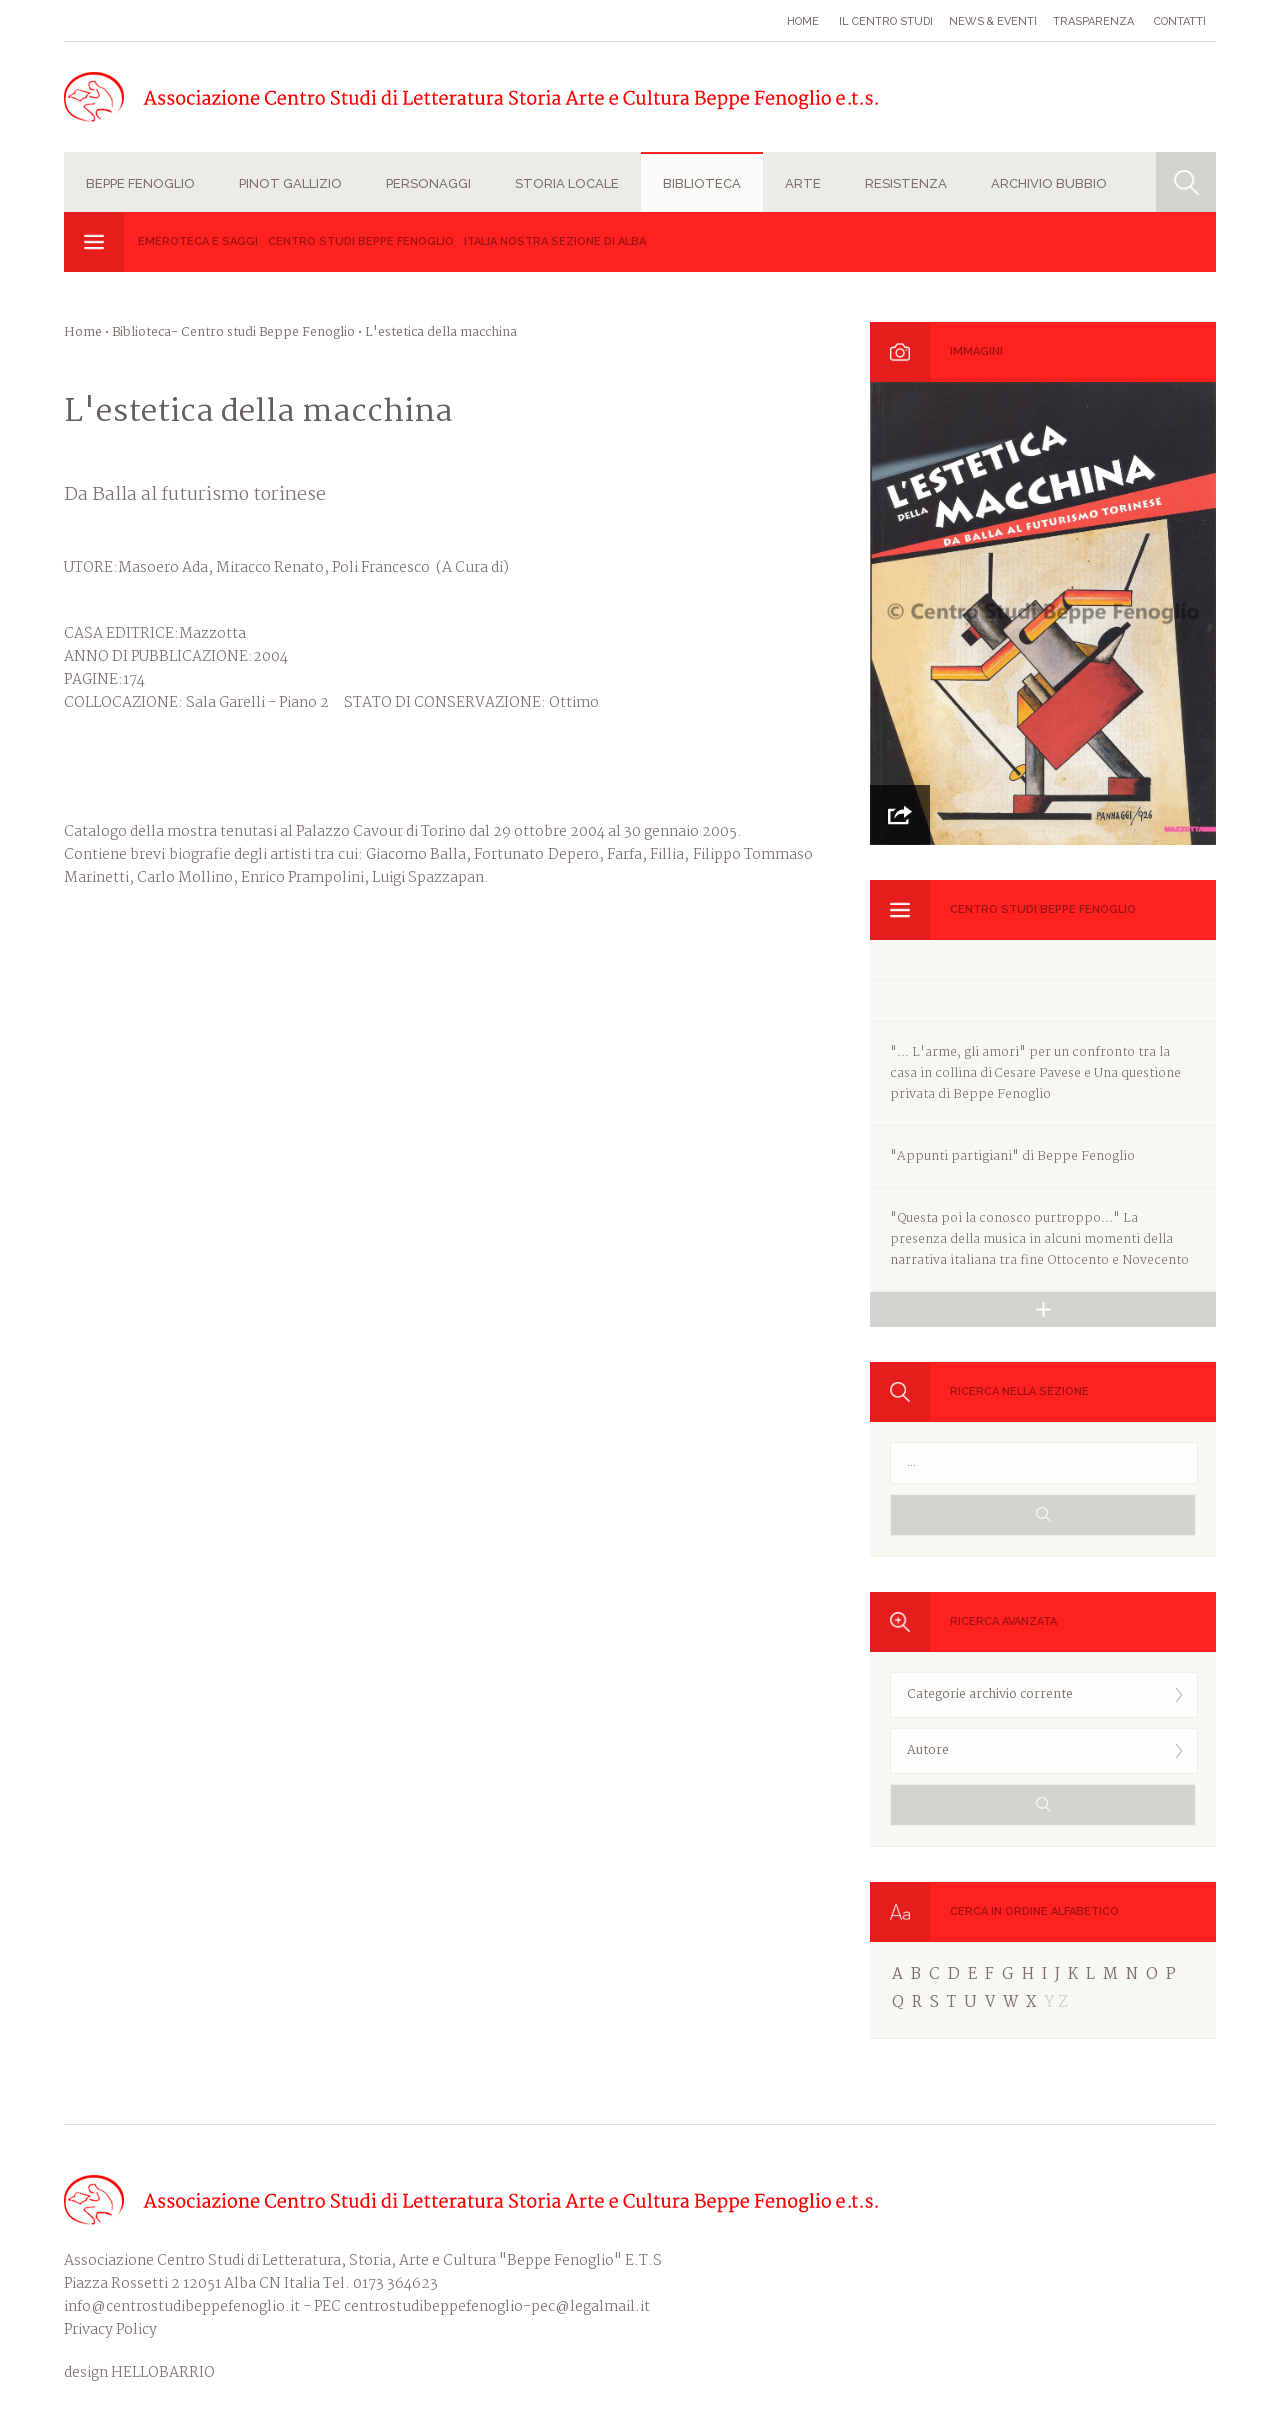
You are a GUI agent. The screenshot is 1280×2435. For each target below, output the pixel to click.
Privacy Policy (110, 2330)
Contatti (1180, 21)
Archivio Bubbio (1049, 183)
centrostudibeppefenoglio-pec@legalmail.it (497, 2307)
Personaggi (428, 183)
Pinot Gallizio (290, 183)
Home (803, 21)
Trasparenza (1093, 21)
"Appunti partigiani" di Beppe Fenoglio (1012, 1156)
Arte (803, 183)
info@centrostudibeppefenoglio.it (182, 2307)
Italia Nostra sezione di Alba (555, 241)
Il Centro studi (886, 21)
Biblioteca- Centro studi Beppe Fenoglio (233, 332)
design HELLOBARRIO (139, 2373)
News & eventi (993, 21)
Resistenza (906, 183)
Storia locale (567, 183)
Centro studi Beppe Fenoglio (361, 241)
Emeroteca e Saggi (198, 241)
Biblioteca (702, 183)
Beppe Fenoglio (140, 183)
